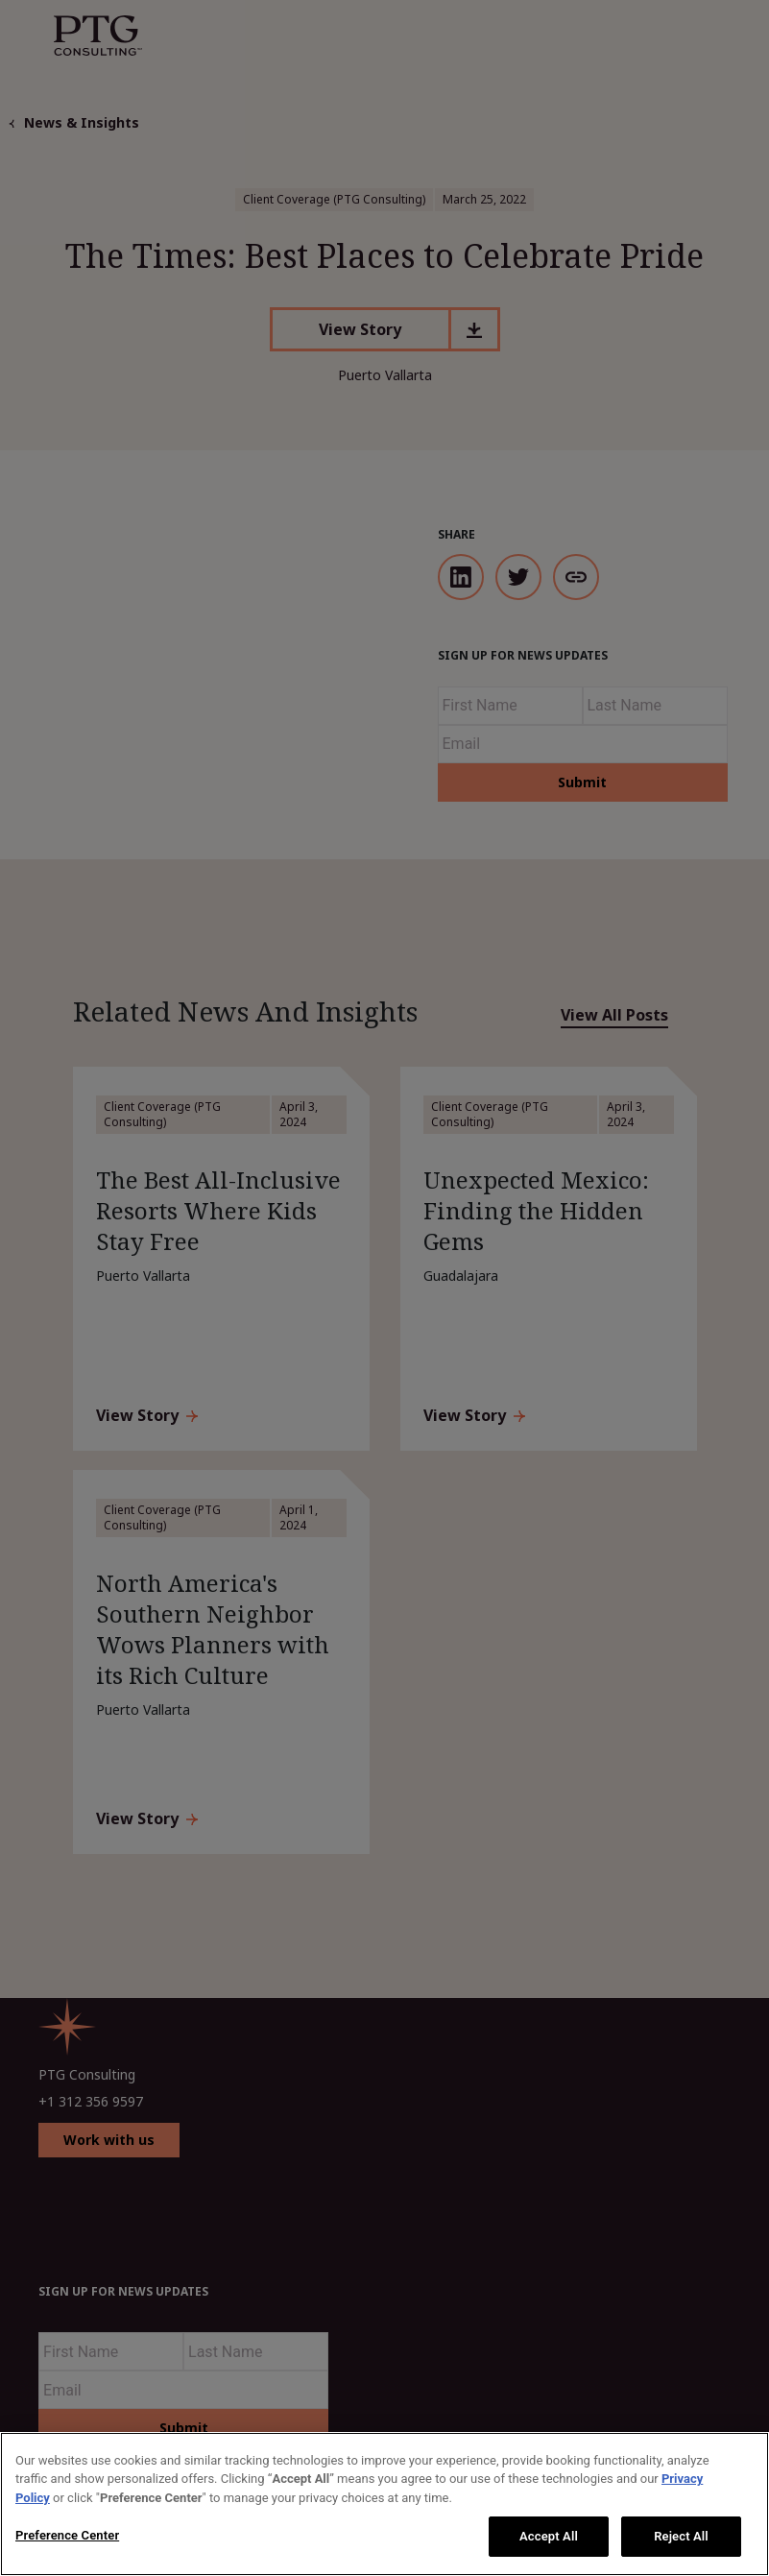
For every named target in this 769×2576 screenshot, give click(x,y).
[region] (384, 2504)
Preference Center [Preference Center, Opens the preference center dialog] (67, 2535)
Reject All (681, 2536)
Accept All (548, 2536)
